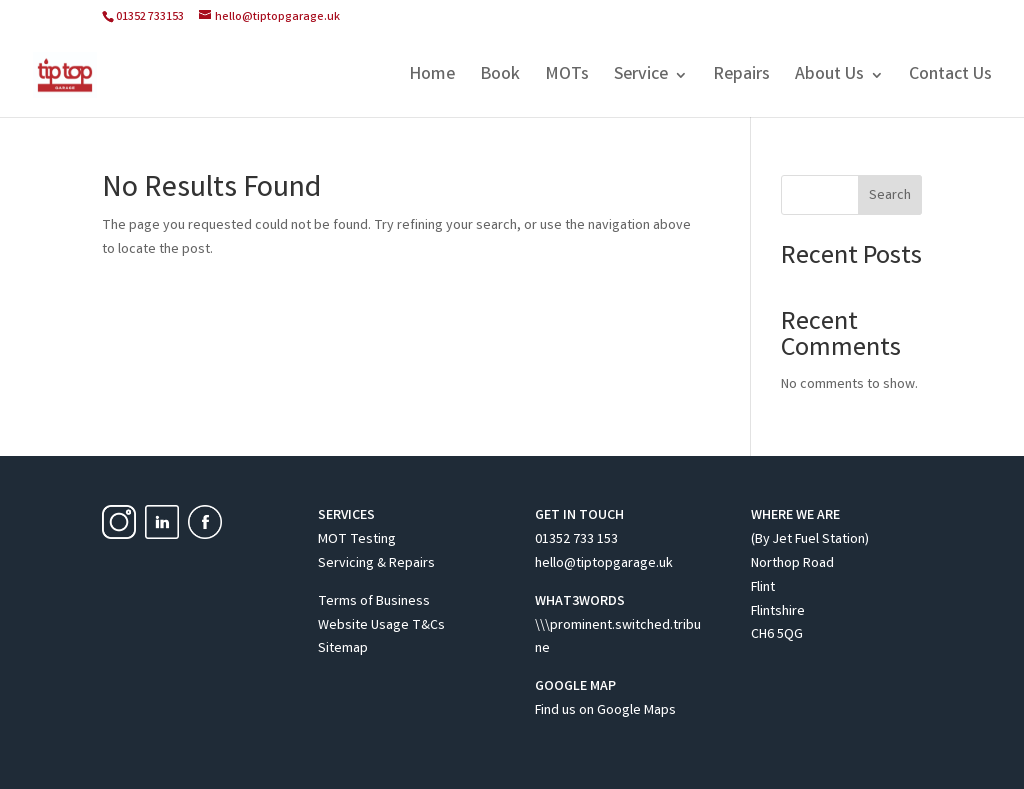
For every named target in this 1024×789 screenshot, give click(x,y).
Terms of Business (374, 602)
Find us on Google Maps (605, 711)
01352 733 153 (576, 540)
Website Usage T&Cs (381, 626)
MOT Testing (357, 540)
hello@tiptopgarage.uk (604, 564)
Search (890, 196)
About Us (829, 78)
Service (641, 78)
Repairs (741, 78)
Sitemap (343, 649)
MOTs (567, 78)
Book (500, 78)
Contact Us (950, 78)
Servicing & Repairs (376, 564)
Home (432, 78)
